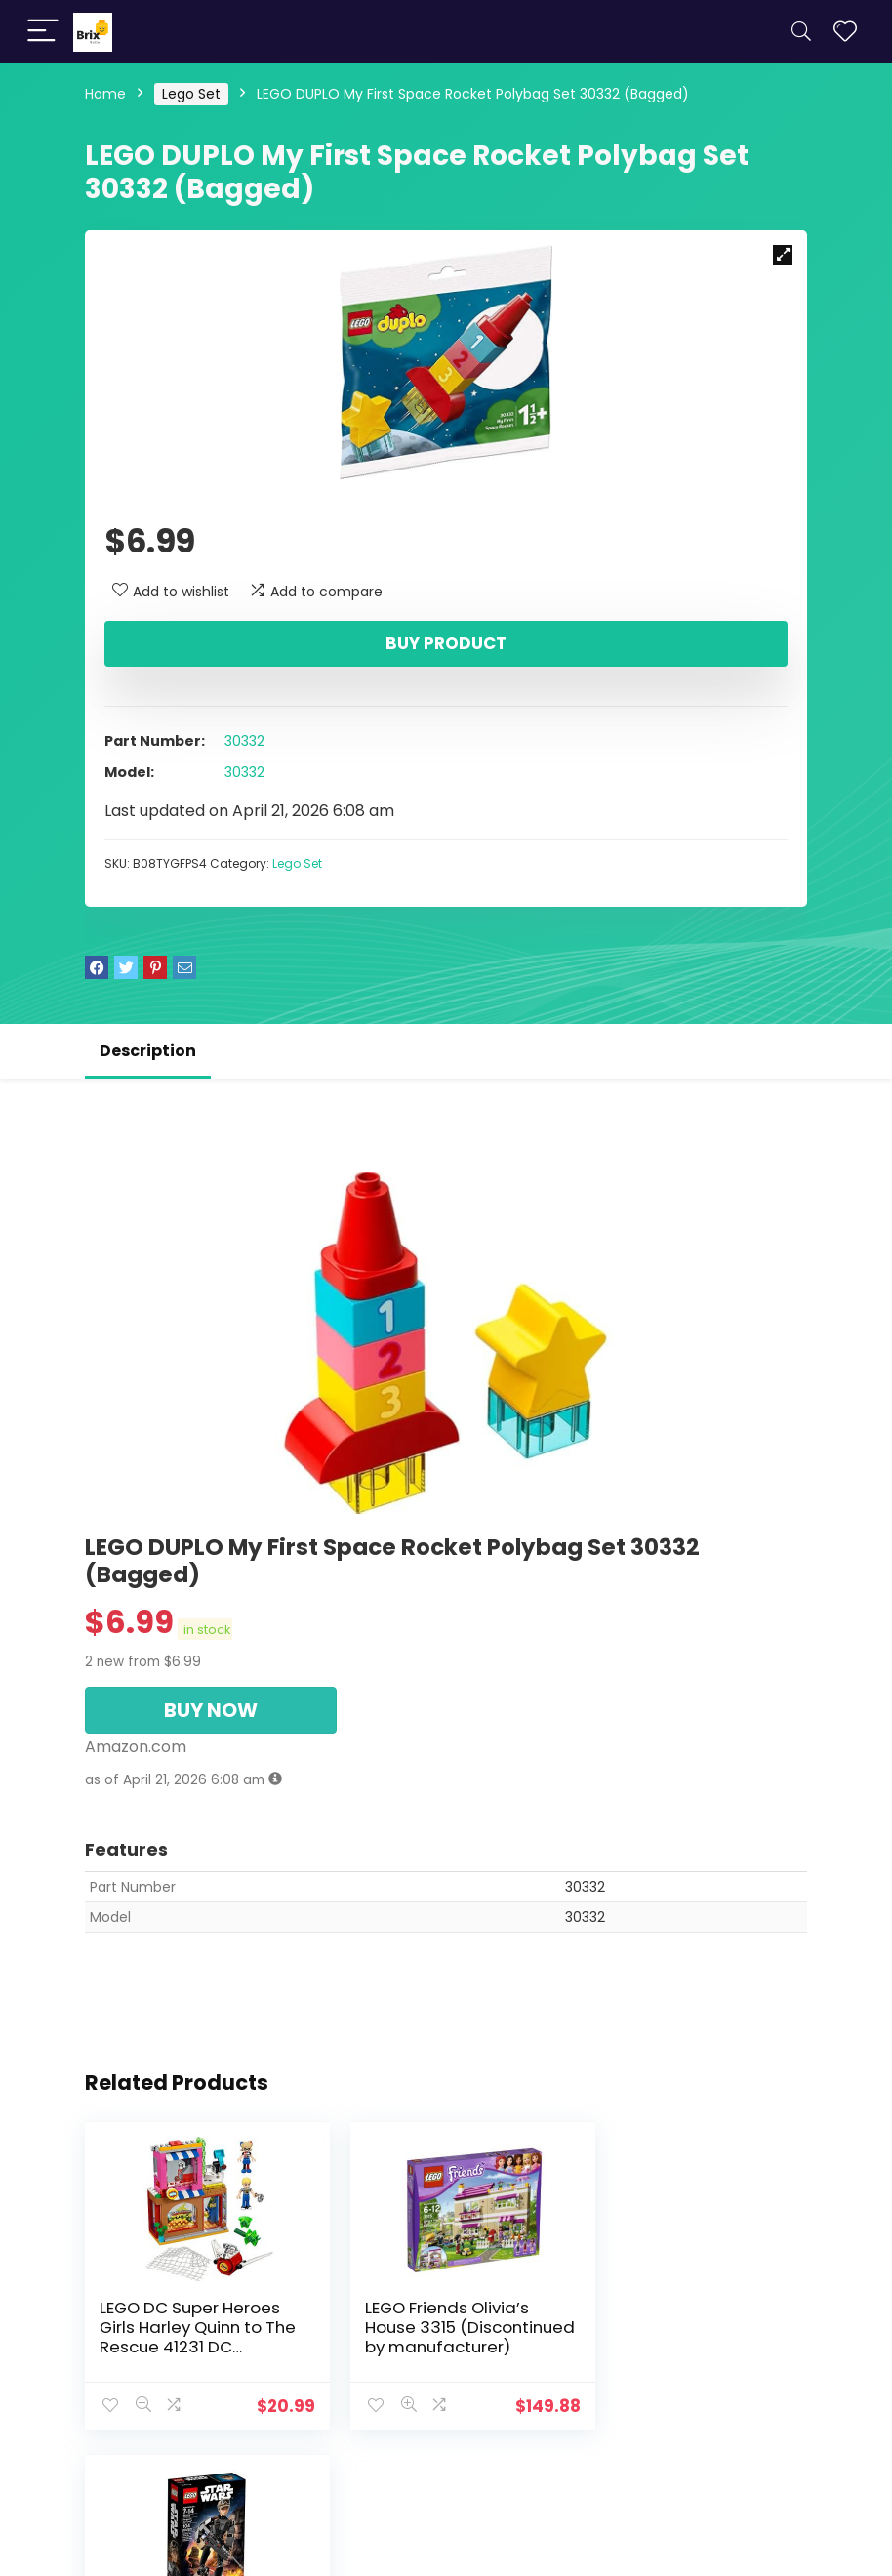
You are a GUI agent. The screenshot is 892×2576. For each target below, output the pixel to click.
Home (105, 93)
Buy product (446, 643)
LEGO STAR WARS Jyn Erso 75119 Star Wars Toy (692, 2317)
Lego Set (191, 93)
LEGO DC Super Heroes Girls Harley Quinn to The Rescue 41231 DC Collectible (198, 2337)
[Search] (801, 32)
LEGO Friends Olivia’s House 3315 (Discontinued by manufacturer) (429, 2337)
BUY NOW (211, 1710)
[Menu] (43, 32)
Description (148, 1051)
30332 (244, 741)
